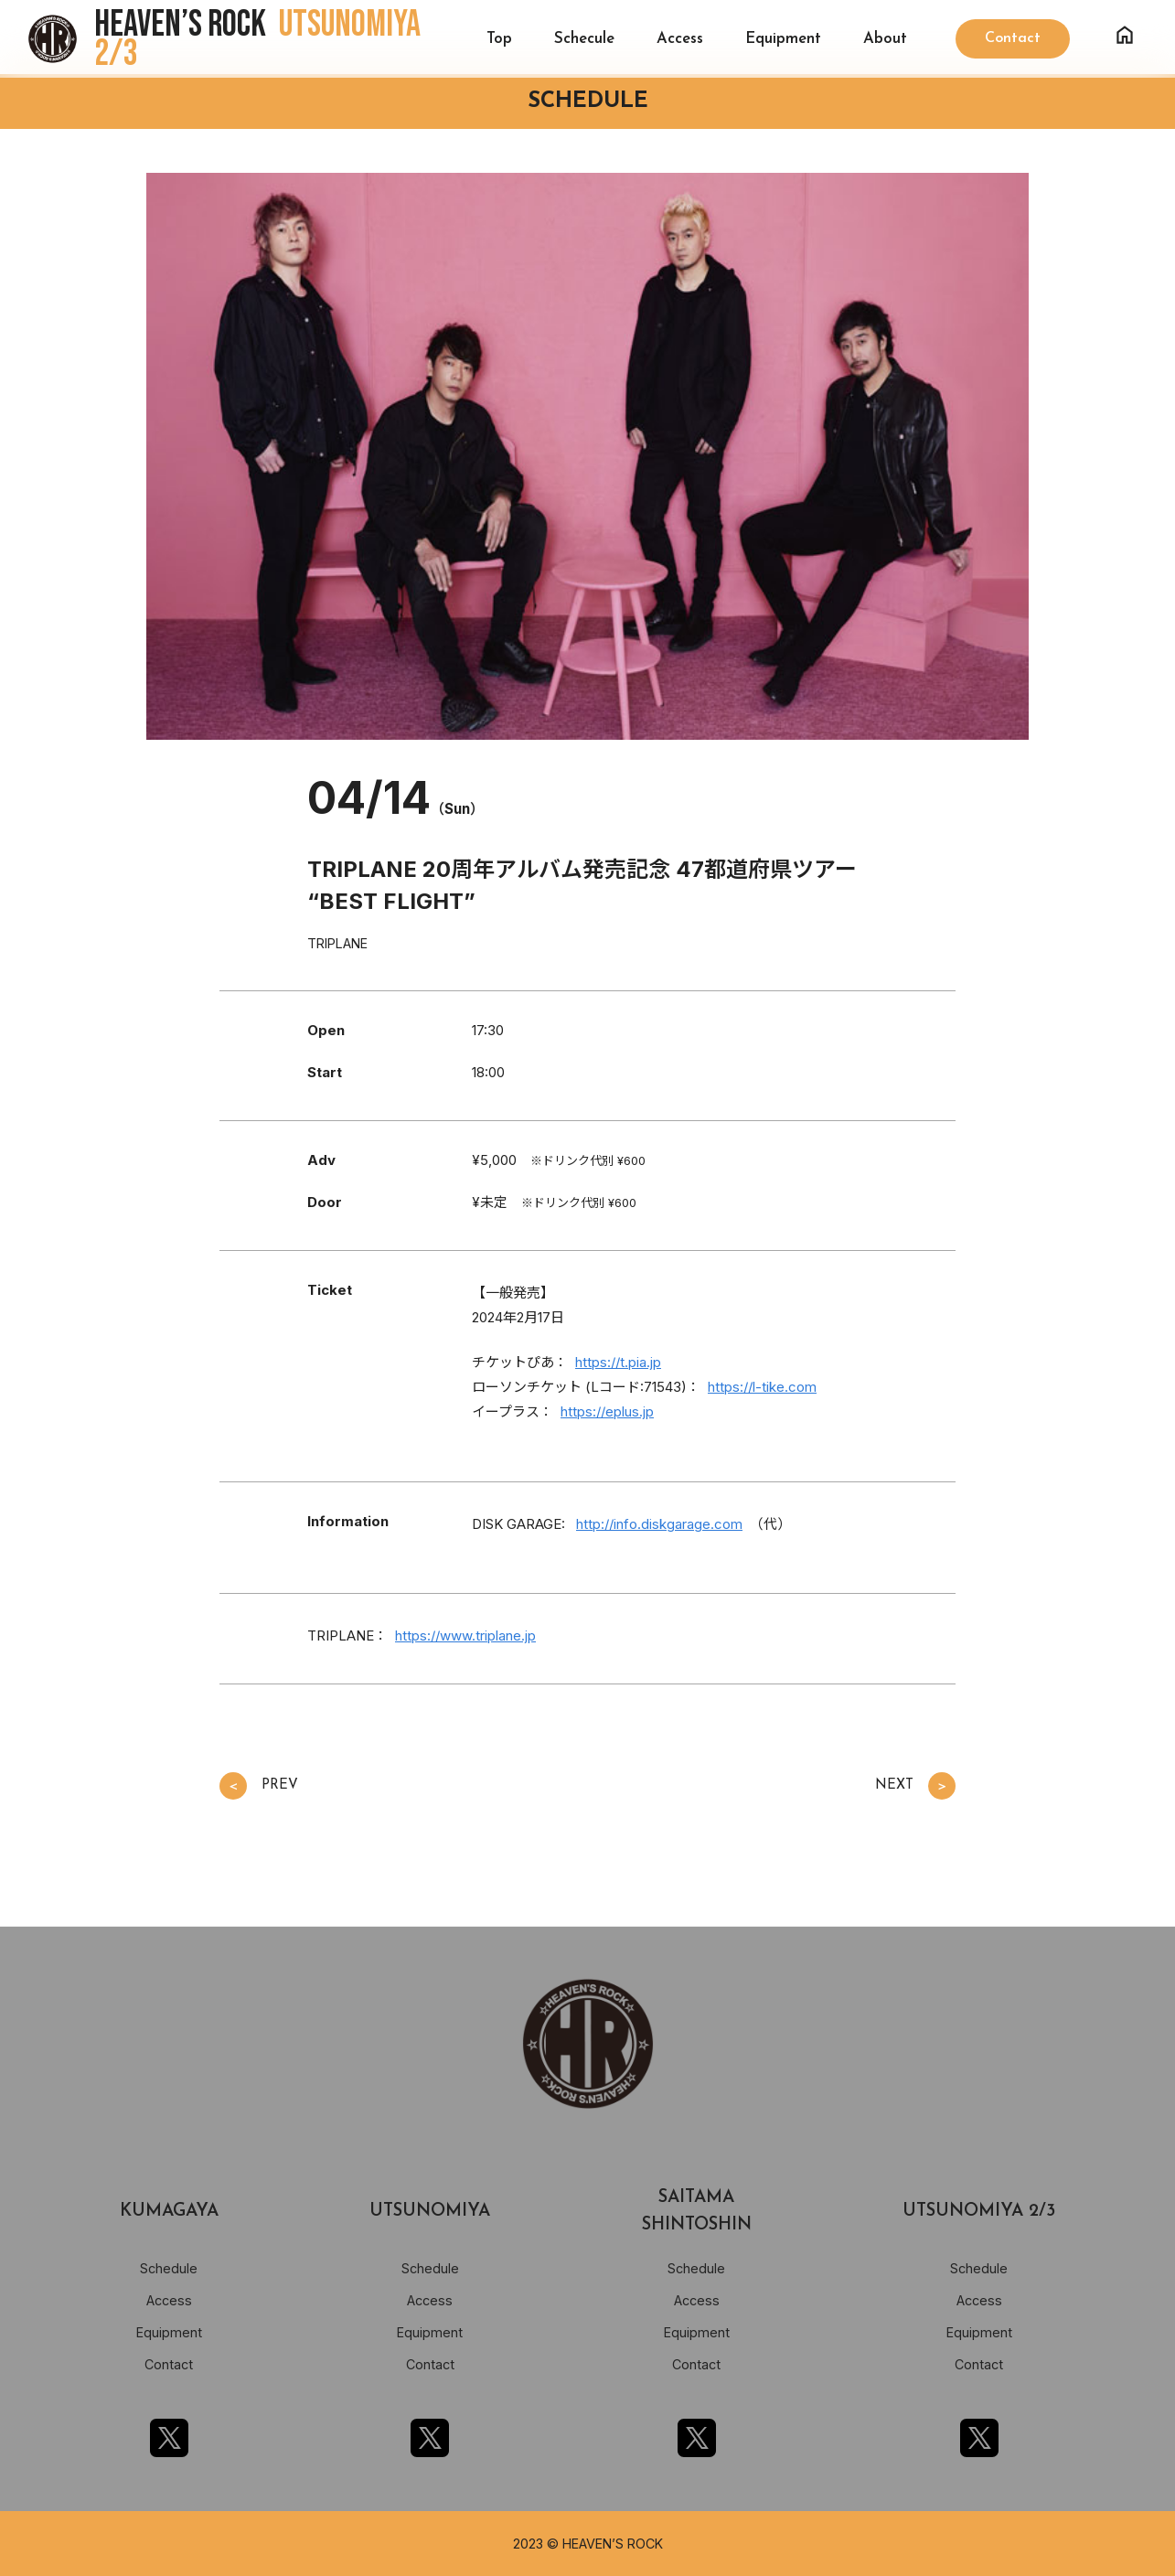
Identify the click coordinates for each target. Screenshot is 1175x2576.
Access (680, 39)
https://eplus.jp (607, 1411)
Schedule (169, 2268)
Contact (168, 2364)
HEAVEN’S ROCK (257, 39)
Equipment (783, 39)
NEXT (915, 1786)
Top (499, 39)
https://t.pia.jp (618, 1362)
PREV (258, 1786)
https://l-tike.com (762, 1386)
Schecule (584, 39)
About (885, 39)
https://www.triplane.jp (465, 1635)
